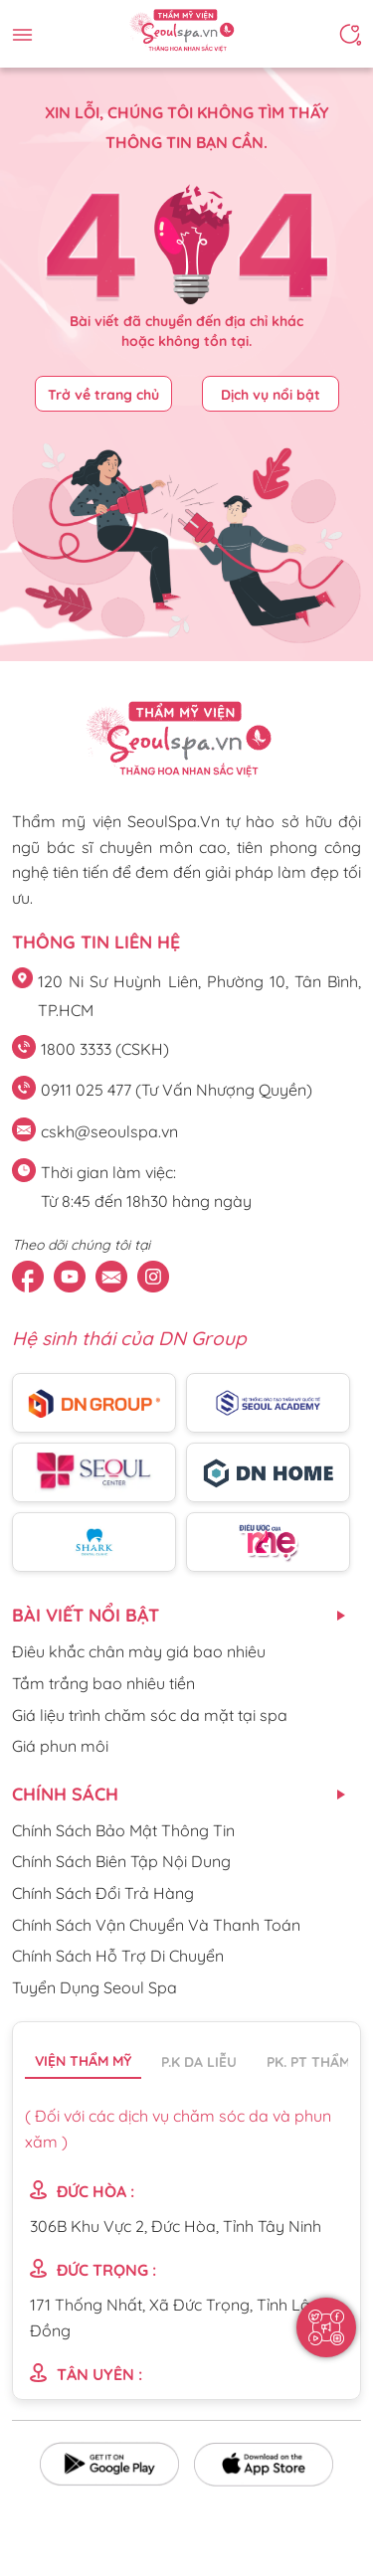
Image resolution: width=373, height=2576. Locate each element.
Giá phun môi (60, 1746)
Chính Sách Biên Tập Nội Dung (121, 1861)
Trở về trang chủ (103, 395)
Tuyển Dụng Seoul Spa (94, 1987)
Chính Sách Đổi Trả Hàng (103, 1893)
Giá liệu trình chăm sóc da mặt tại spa (149, 1715)
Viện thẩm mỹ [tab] (83, 2061)
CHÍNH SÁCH (65, 1794)
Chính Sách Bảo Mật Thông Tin (123, 1830)
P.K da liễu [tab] (199, 2062)
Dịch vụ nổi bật (270, 395)
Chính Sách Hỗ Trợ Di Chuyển (118, 1956)
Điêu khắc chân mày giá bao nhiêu (139, 1651)
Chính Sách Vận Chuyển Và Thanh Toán (156, 1925)
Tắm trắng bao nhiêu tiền (103, 1683)
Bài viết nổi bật (85, 1615)
